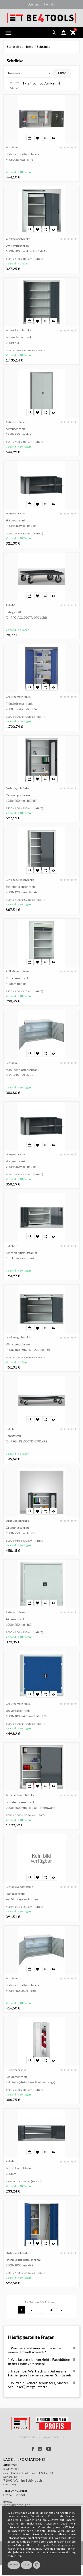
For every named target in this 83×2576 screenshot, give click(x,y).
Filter (62, 73)
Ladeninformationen (24, 2487)
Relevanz (29, 73)
